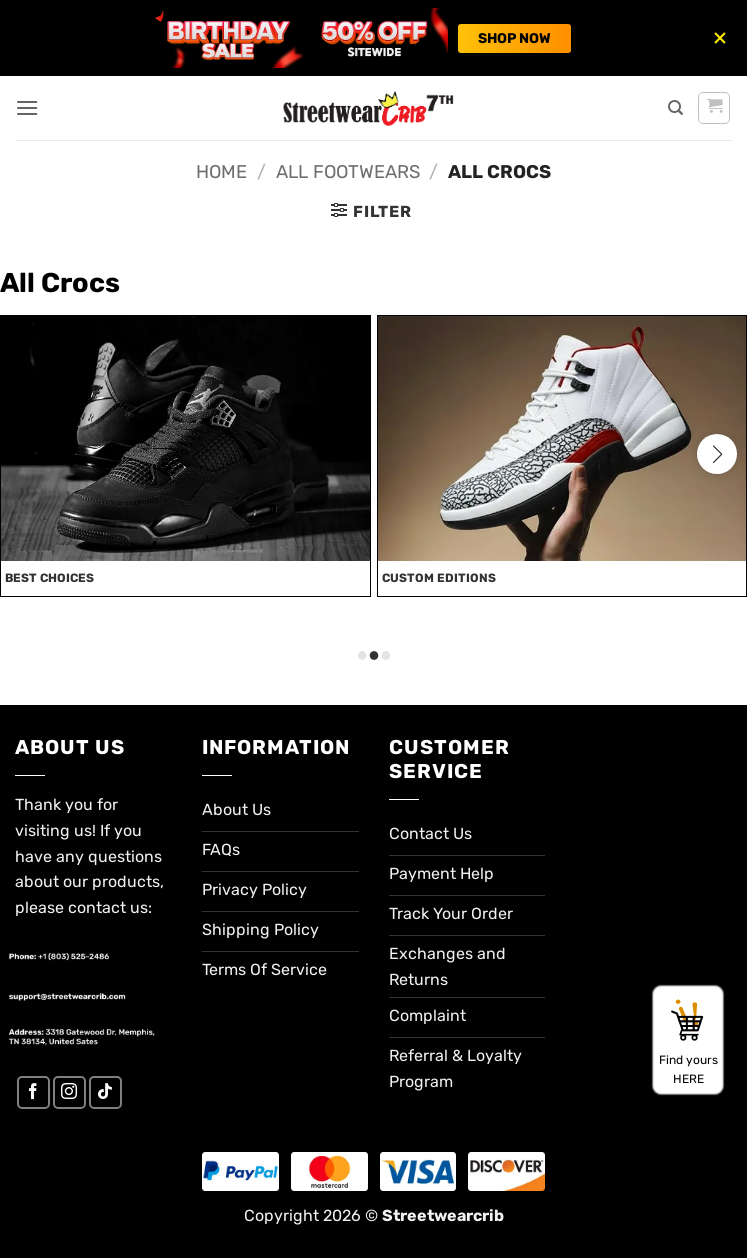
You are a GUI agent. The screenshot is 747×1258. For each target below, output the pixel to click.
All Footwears (348, 172)
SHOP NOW (514, 38)
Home (221, 172)
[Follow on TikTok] (105, 1092)
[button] (27, 107)
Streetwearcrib (443, 1215)
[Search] (675, 108)
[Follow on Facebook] (33, 1092)
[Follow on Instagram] (69, 1092)
